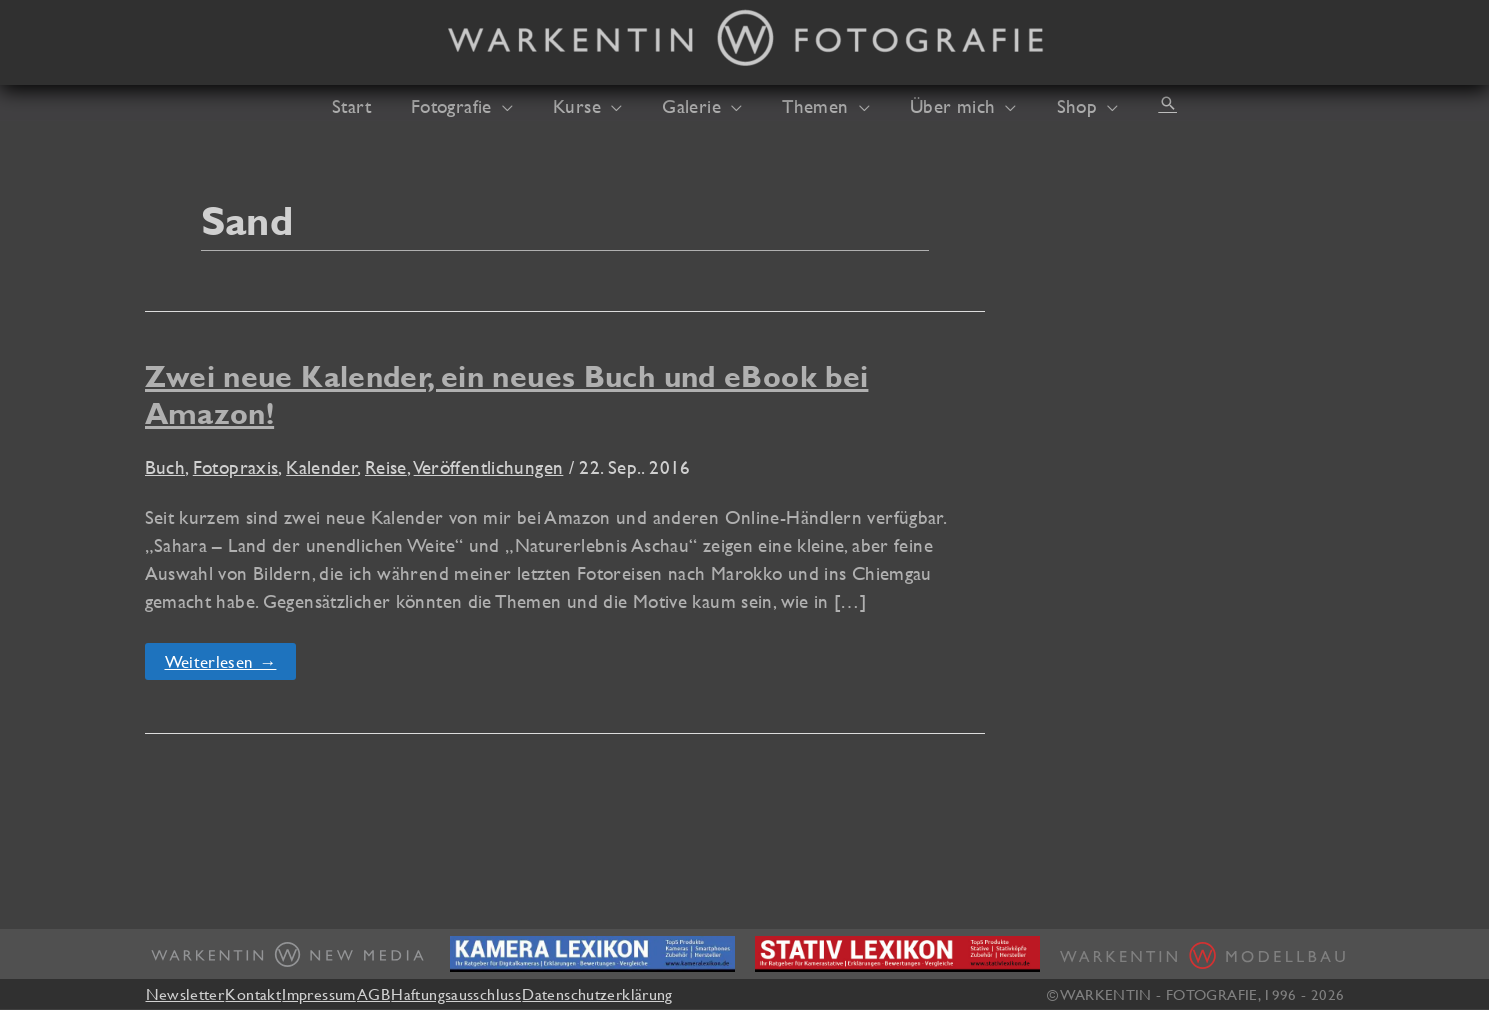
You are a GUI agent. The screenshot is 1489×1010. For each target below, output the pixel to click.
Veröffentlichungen (489, 467)
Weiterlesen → (223, 665)
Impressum (346, 993)
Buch (165, 467)
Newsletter (185, 993)
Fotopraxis (236, 467)
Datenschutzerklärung (666, 993)
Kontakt (267, 993)
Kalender (322, 467)
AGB (414, 993)
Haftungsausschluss (511, 993)
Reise (386, 467)
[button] (522, 106)
